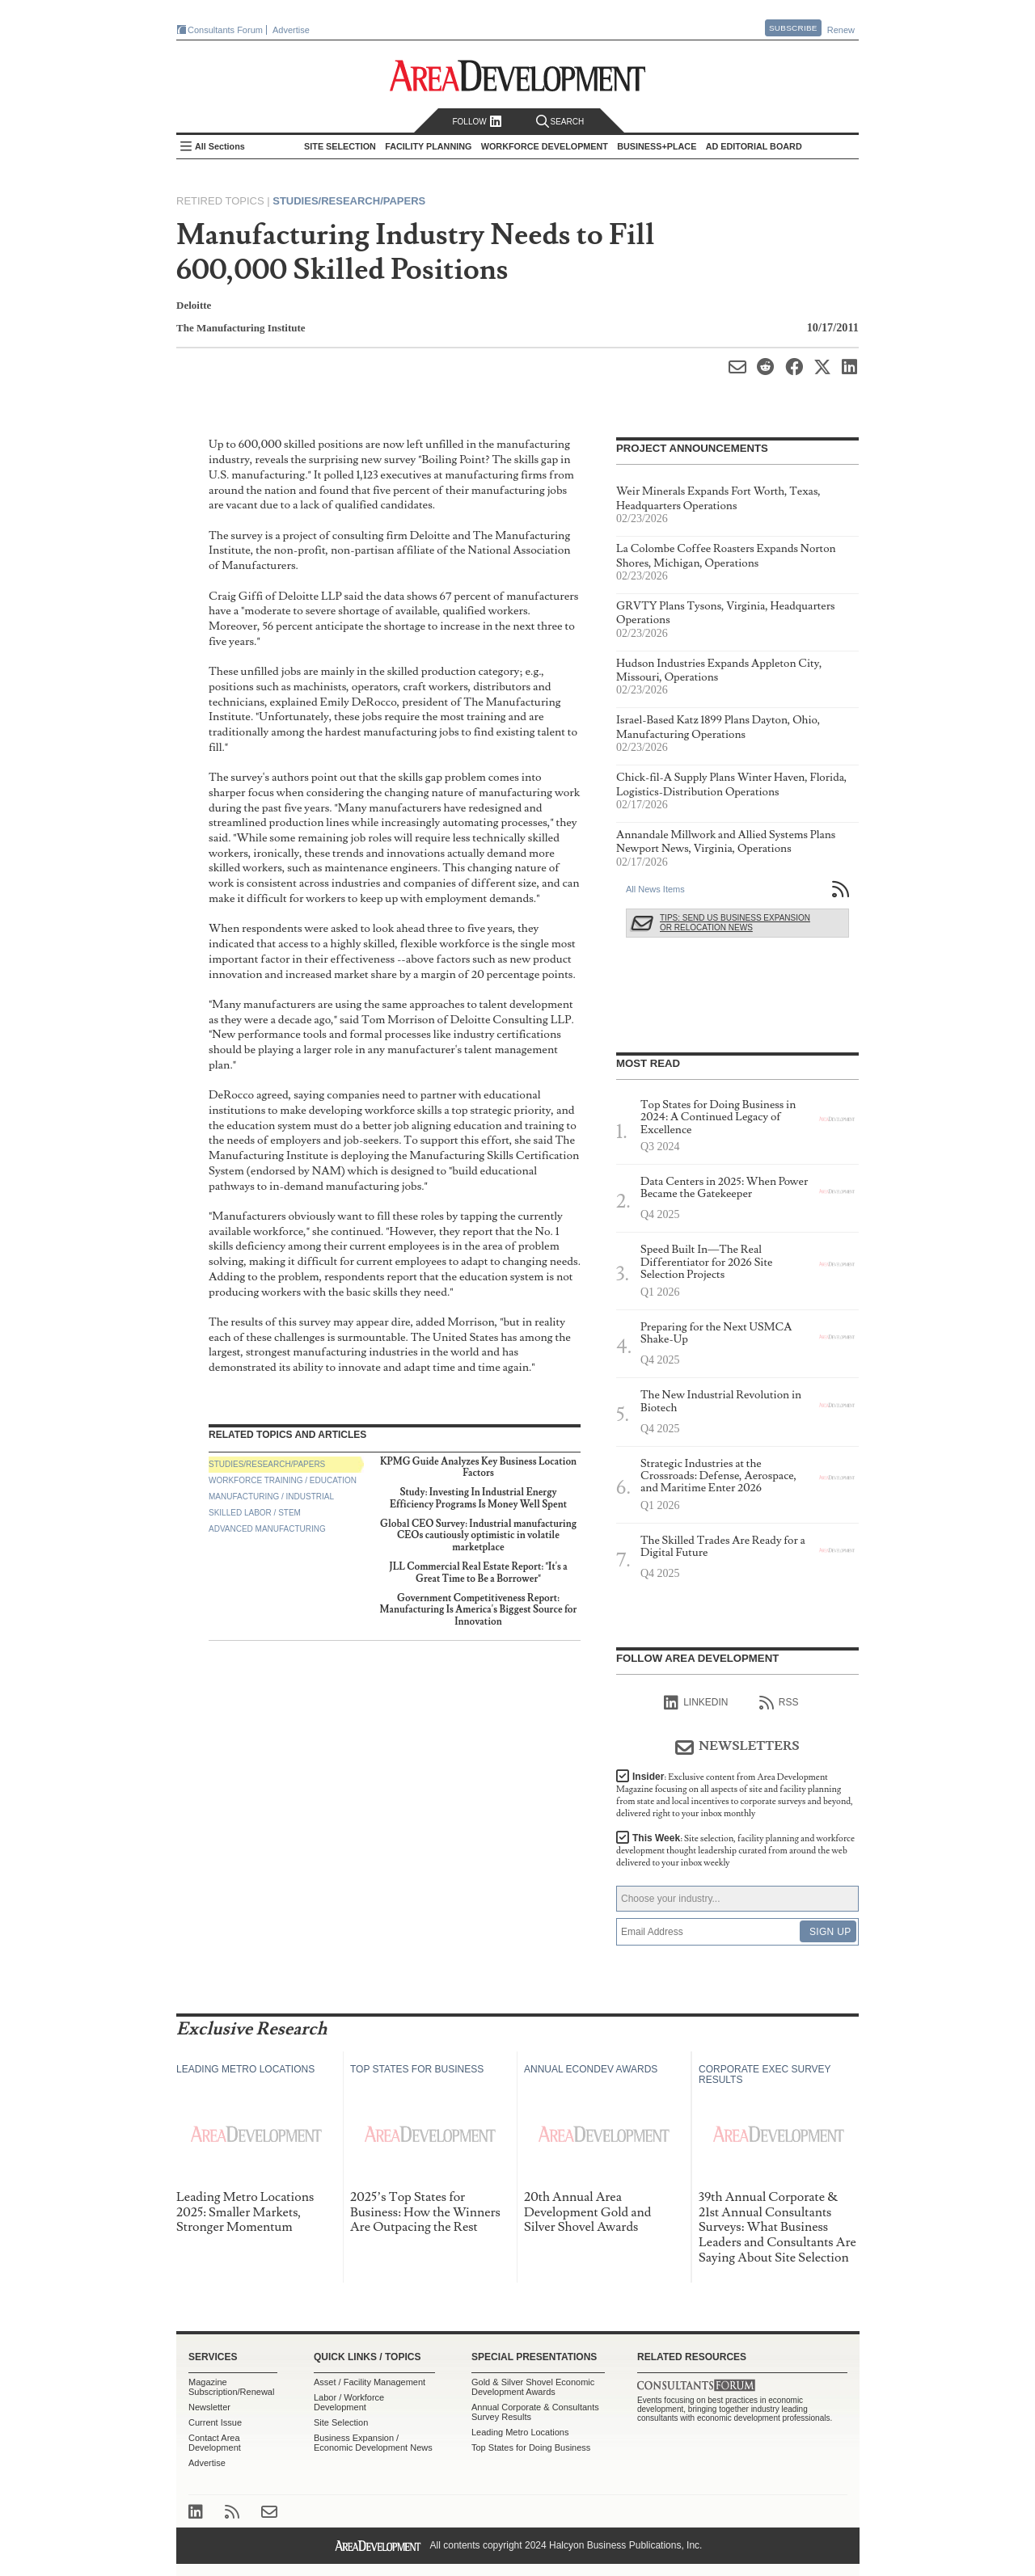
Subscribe (793, 27)
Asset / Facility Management (369, 2382)
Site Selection (341, 2422)
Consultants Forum (225, 30)
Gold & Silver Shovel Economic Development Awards (532, 2387)
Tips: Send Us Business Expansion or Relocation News (735, 922)
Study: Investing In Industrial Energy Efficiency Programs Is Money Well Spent (478, 1498)
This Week (735, 1850)
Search (560, 122)
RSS (779, 1703)
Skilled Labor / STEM (255, 1512)
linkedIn (696, 1703)
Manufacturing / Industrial (271, 1496)
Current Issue (215, 2422)
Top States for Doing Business (530, 2447)
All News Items (655, 889)
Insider (734, 1795)
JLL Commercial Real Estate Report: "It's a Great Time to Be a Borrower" (478, 1572)
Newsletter (209, 2407)
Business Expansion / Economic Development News (373, 2442)
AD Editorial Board (754, 146)
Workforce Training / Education (283, 1480)
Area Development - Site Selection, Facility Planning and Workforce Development (518, 75)
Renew (841, 30)
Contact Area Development (214, 2442)
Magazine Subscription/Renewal (231, 2387)
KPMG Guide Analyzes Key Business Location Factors (478, 1467)
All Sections (220, 146)
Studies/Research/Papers (348, 201)
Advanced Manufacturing (267, 1528)
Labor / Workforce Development (349, 2402)
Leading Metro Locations (519, 2432)
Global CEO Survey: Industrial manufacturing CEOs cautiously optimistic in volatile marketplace (478, 1536)
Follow (476, 122)
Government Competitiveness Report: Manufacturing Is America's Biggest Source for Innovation (478, 1610)
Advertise (291, 30)
